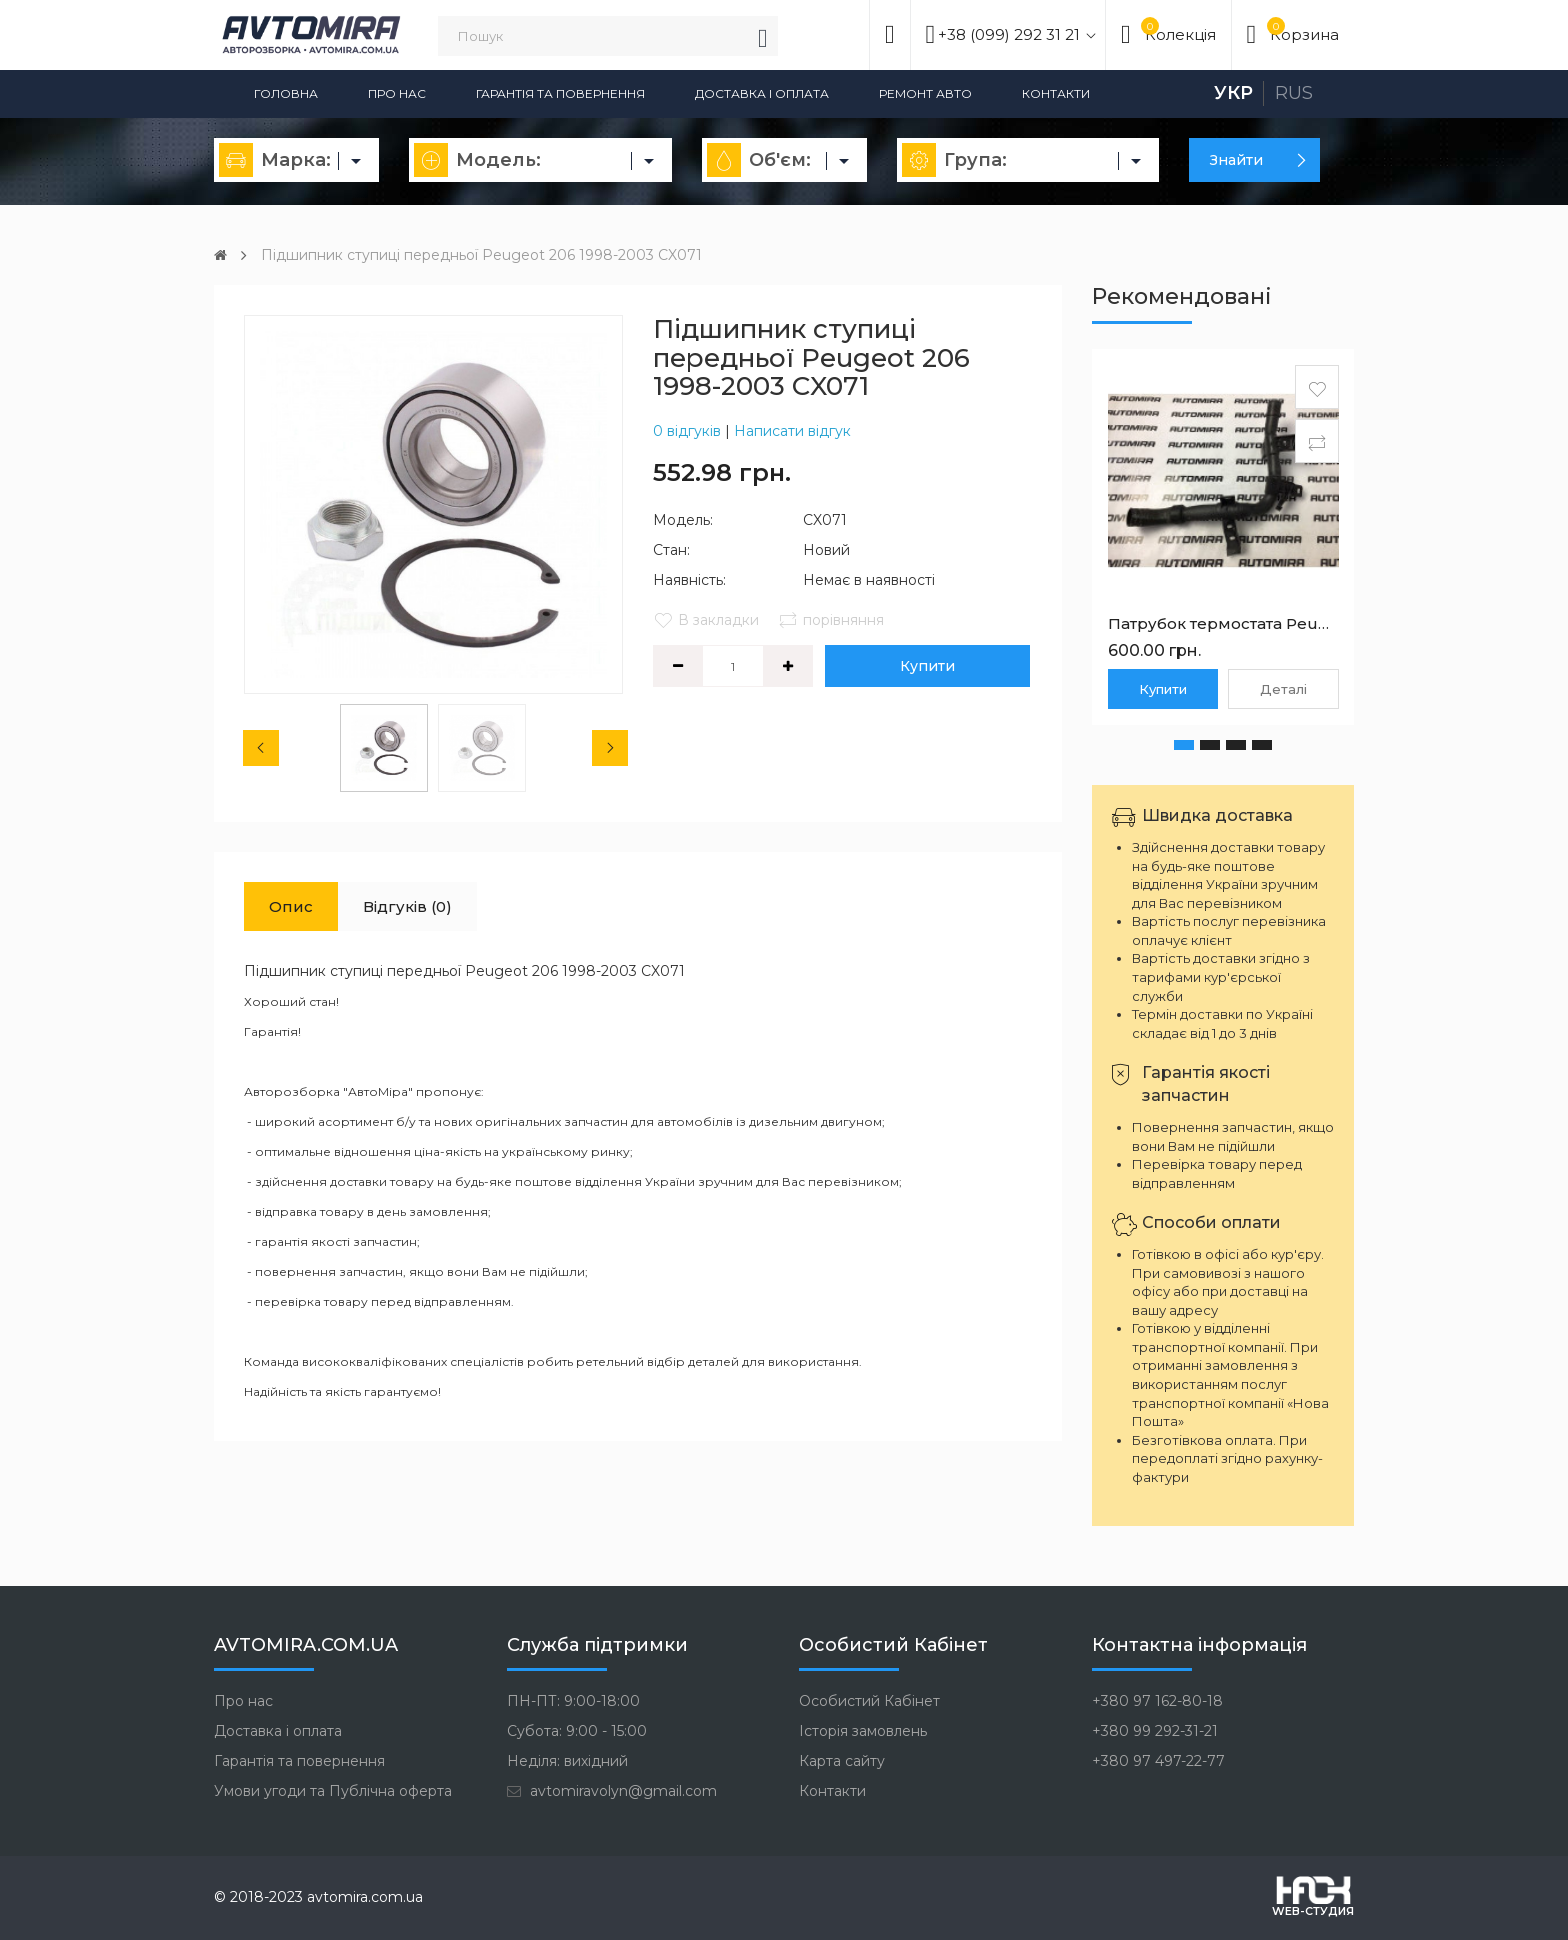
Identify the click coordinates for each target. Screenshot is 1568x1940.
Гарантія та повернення (560, 93)
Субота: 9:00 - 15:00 (577, 1731)
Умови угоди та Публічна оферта (333, 1791)
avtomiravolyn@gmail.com (612, 1791)
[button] (1184, 745)
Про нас (397, 93)
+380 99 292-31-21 (1155, 1731)
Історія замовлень (863, 1731)
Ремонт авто (925, 93)
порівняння (831, 620)
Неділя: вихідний (567, 1761)
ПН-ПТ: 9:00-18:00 (573, 1701)
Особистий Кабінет (869, 1701)
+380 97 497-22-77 (1158, 1761)
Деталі (1283, 689)
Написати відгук (792, 431)
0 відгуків (687, 431)
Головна (286, 93)
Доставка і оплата (762, 93)
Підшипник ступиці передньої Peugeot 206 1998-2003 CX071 (481, 255)
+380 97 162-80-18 (1157, 1701)
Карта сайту (842, 1761)
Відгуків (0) (407, 906)
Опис (291, 906)
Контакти (1056, 93)
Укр (1233, 93)
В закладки (706, 620)
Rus (1294, 93)
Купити (927, 666)
